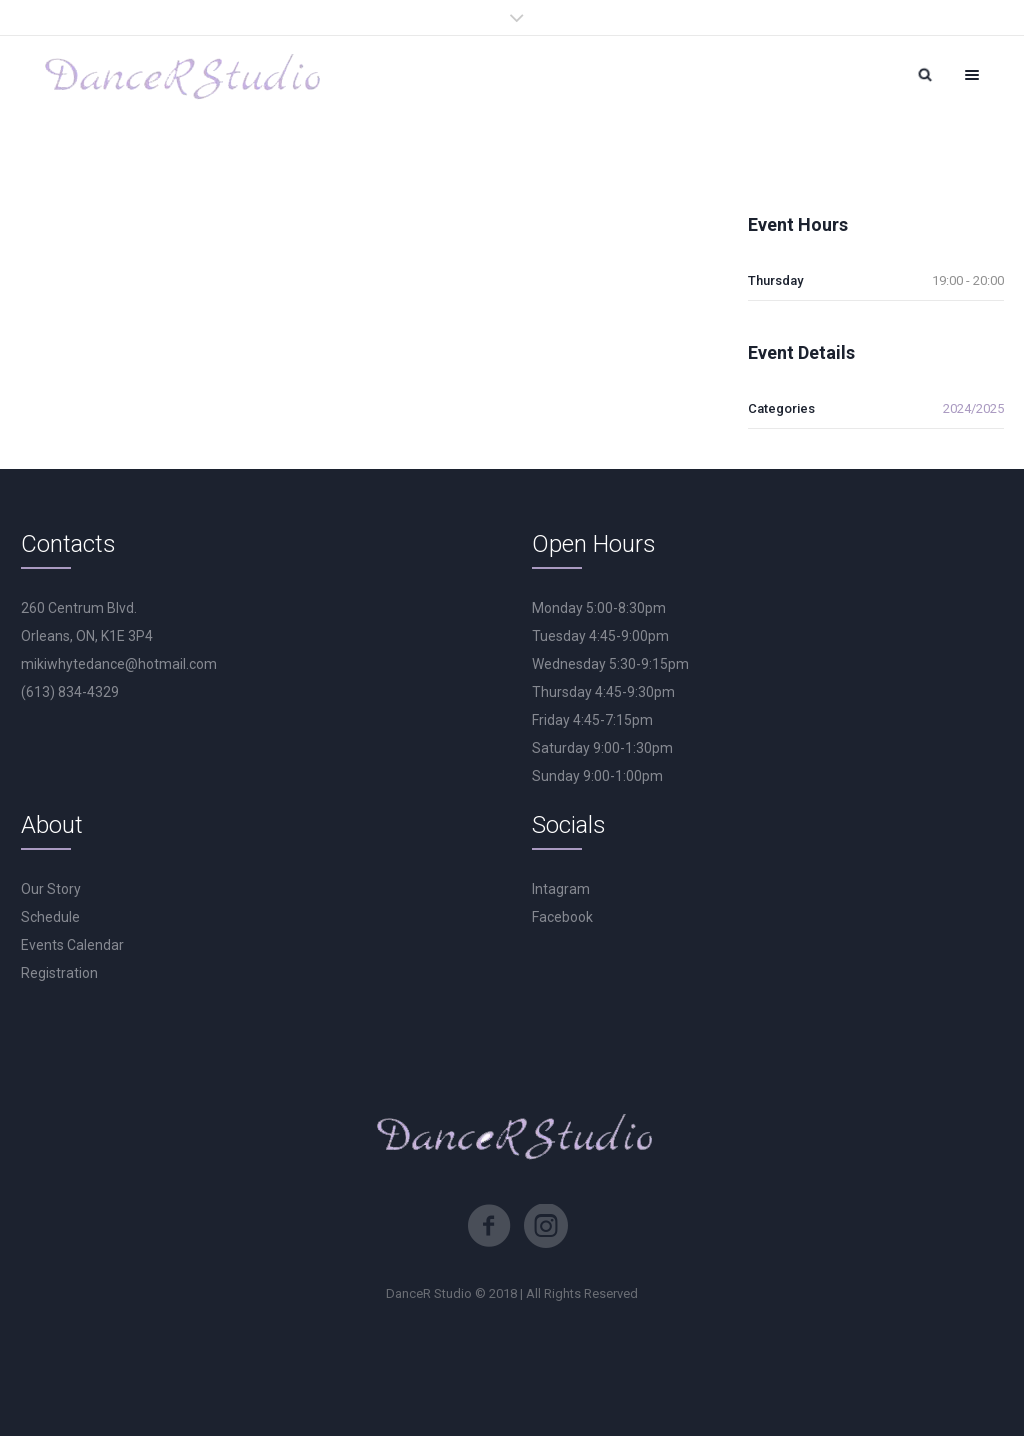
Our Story (51, 889)
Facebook (562, 917)
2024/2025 (973, 408)
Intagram (561, 889)
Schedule (50, 917)
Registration (59, 973)
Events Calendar (72, 945)
